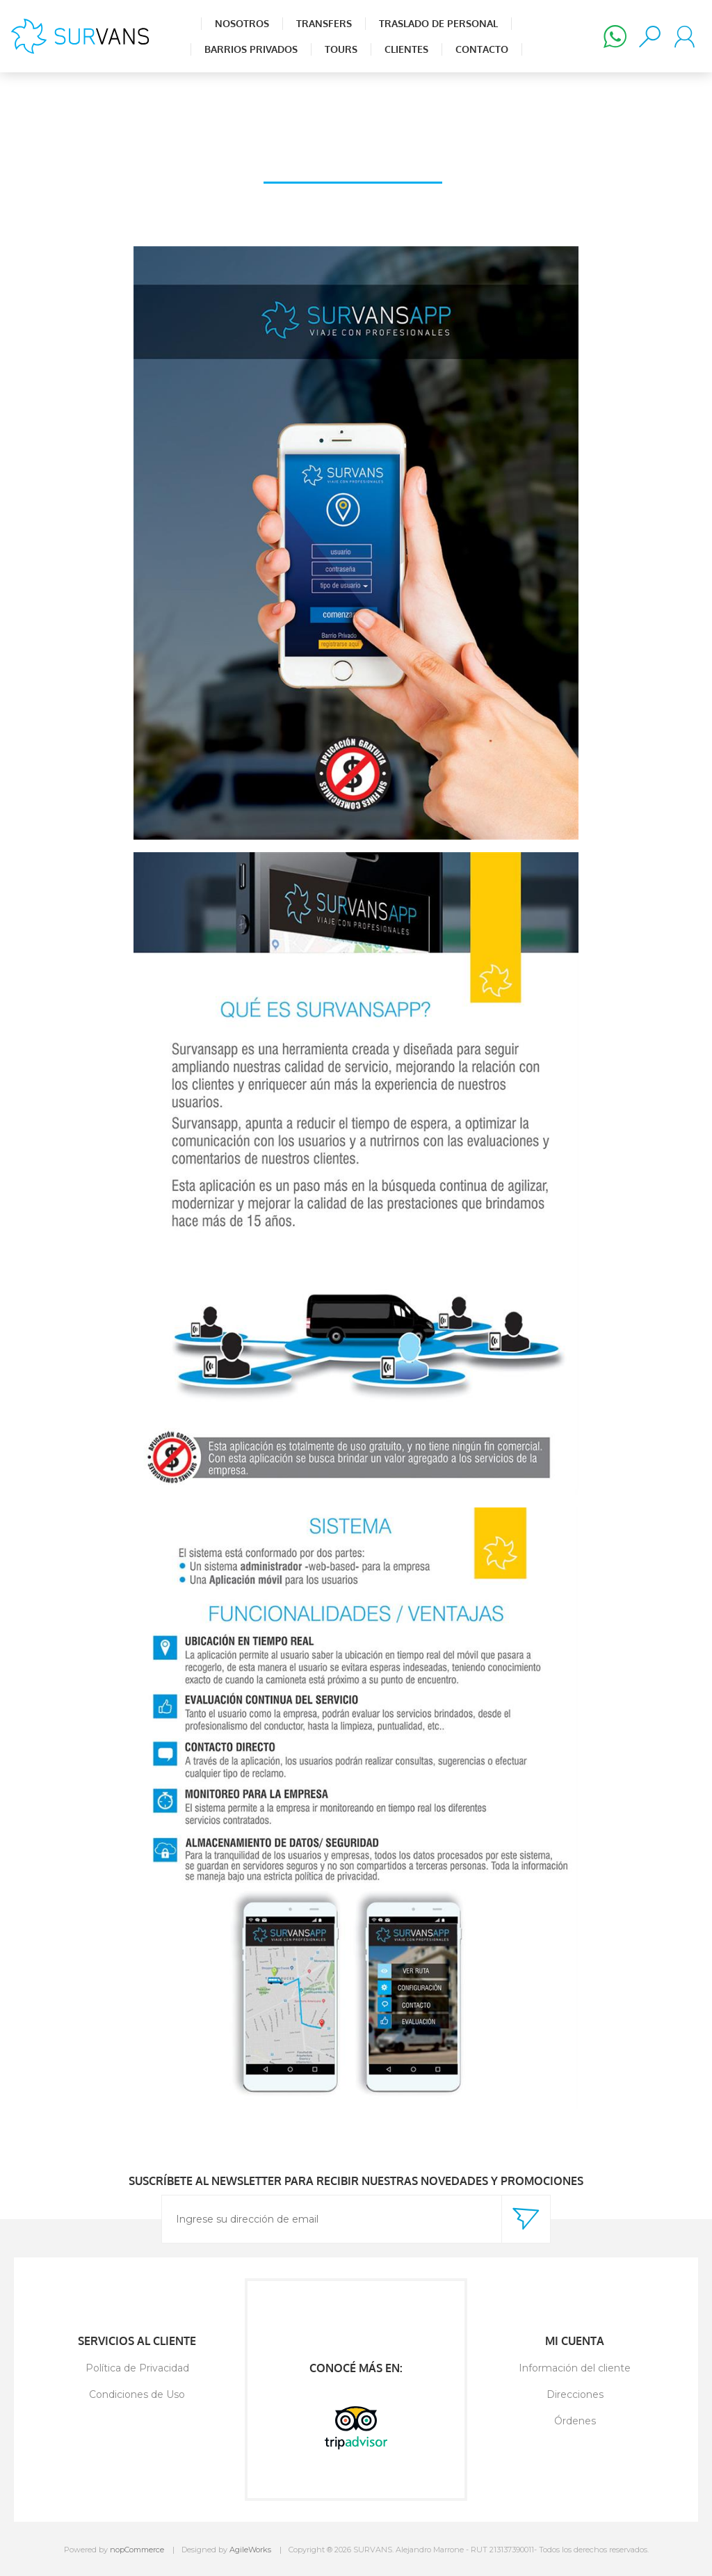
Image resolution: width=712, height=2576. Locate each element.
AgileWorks (250, 2549)
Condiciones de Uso (137, 2394)
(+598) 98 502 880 (614, 36)
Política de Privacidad (137, 2368)
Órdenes (575, 2421)
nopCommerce (137, 2549)
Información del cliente (575, 2368)
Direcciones (575, 2394)
